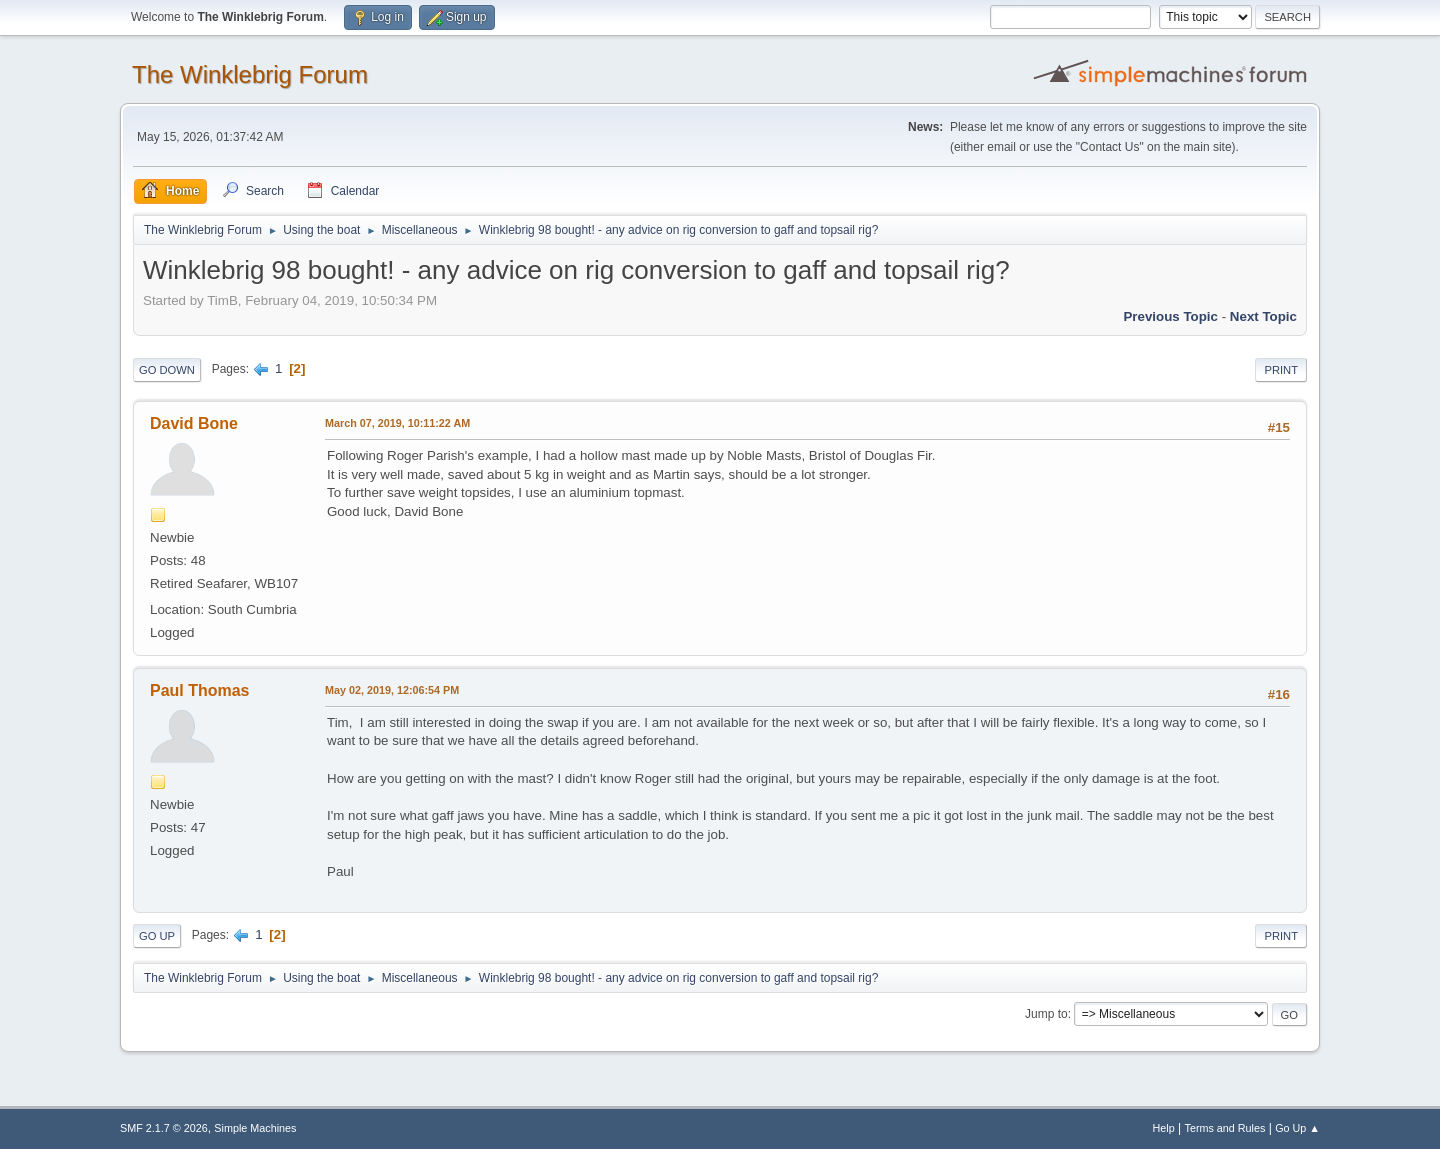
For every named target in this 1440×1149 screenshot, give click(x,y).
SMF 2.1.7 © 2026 (164, 1128)
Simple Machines (255, 1128)
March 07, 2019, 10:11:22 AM (397, 423)
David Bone (194, 423)
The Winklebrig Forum (250, 74)
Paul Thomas (199, 690)
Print (1281, 370)
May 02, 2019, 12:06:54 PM (392, 690)
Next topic (1263, 316)
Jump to (1046, 1014)
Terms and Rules (1225, 1128)
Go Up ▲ (1297, 1128)
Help (1164, 1128)
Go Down (167, 370)
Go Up (157, 936)
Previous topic (1170, 316)
